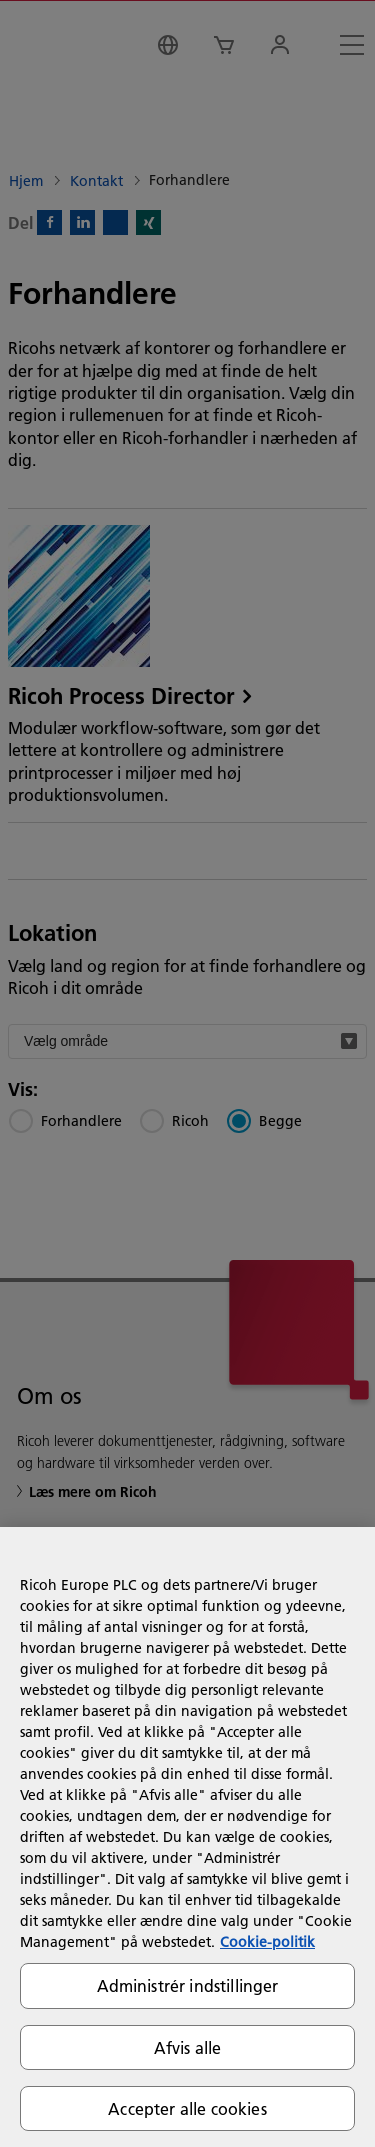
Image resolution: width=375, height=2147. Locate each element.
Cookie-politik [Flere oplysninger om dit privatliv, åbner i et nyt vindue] (267, 1942)
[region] (187, 1837)
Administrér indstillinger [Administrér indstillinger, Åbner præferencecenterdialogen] (188, 1985)
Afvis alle (188, 2047)
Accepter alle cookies (187, 2108)
